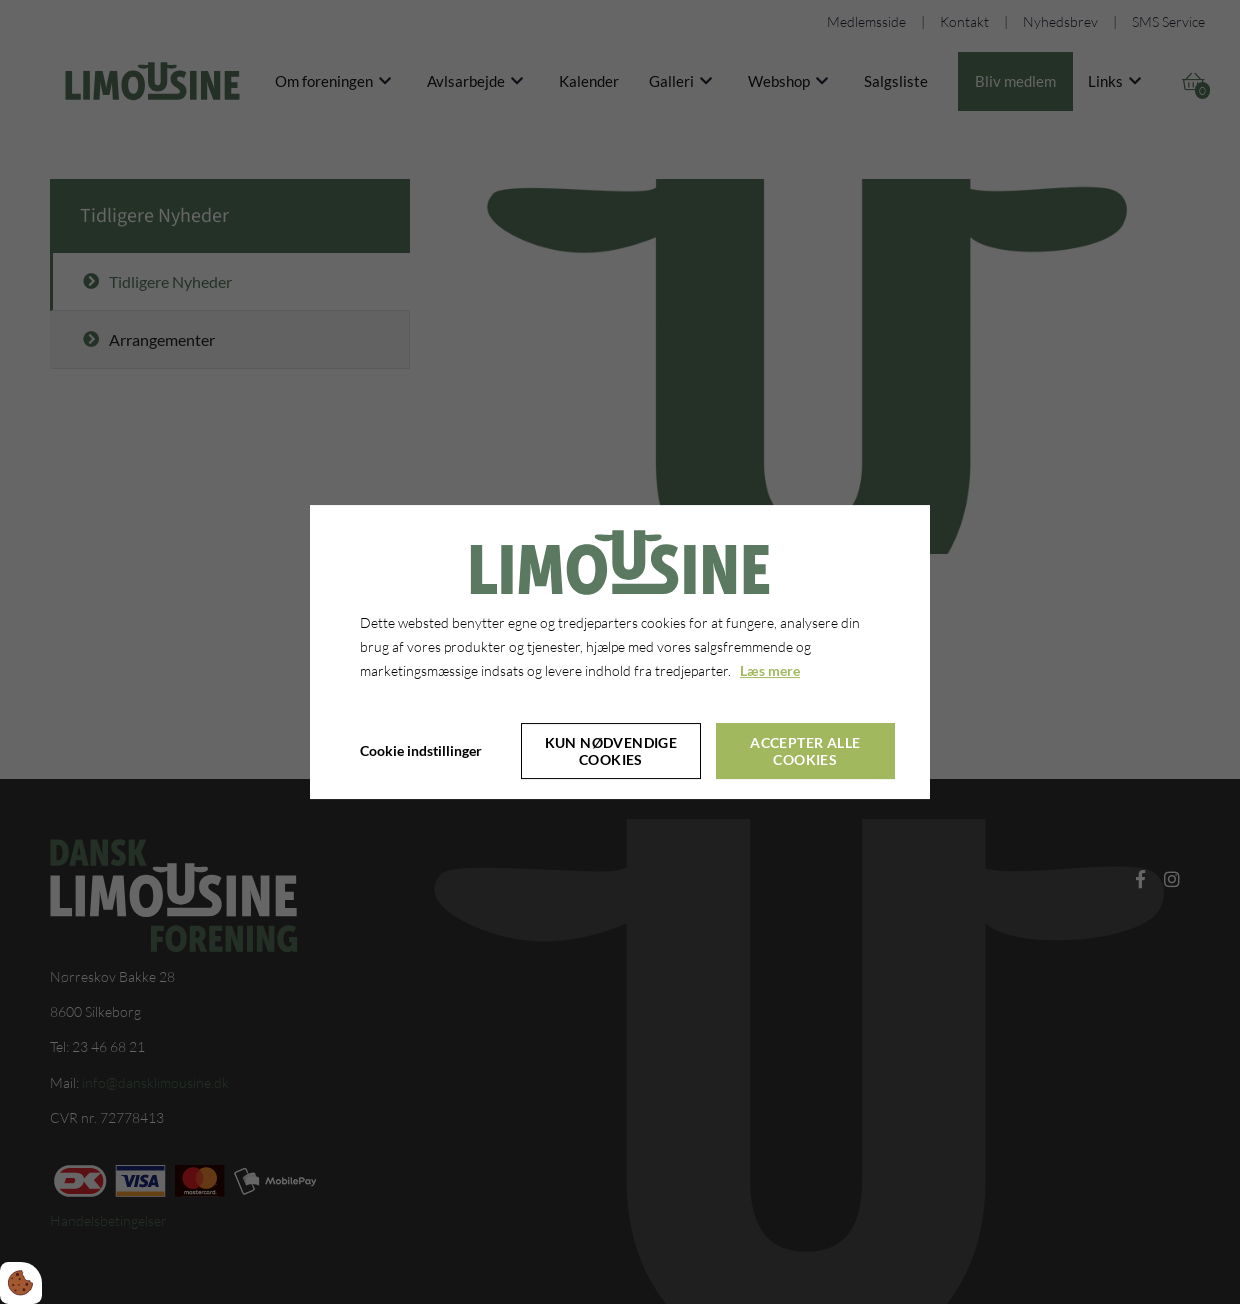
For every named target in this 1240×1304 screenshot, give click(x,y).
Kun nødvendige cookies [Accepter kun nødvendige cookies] (611, 751)
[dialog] (620, 652)
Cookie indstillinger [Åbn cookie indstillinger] (421, 750)
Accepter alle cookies (805, 751)
